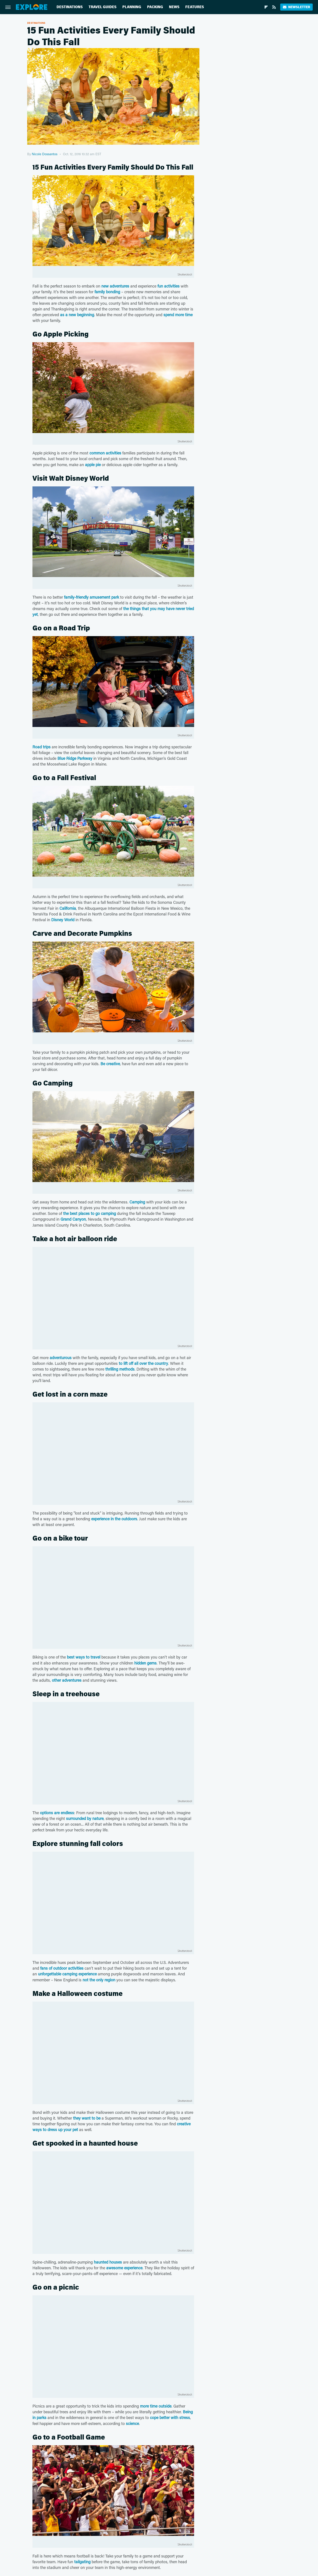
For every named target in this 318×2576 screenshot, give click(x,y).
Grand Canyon (73, 1219)
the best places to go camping (89, 1213)
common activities (105, 453)
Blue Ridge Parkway (74, 758)
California (67, 908)
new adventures (115, 286)
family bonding (107, 291)
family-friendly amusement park (91, 597)
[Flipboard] (266, 7)
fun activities (168, 286)
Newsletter (296, 7)
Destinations (70, 7)
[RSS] (274, 7)
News (174, 7)
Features (194, 7)
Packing (155, 7)
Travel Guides (102, 7)
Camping (137, 1202)
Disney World (62, 919)
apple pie (93, 464)
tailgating (82, 2561)
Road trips (41, 746)
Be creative (110, 1063)
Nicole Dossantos (44, 154)
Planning (131, 7)
